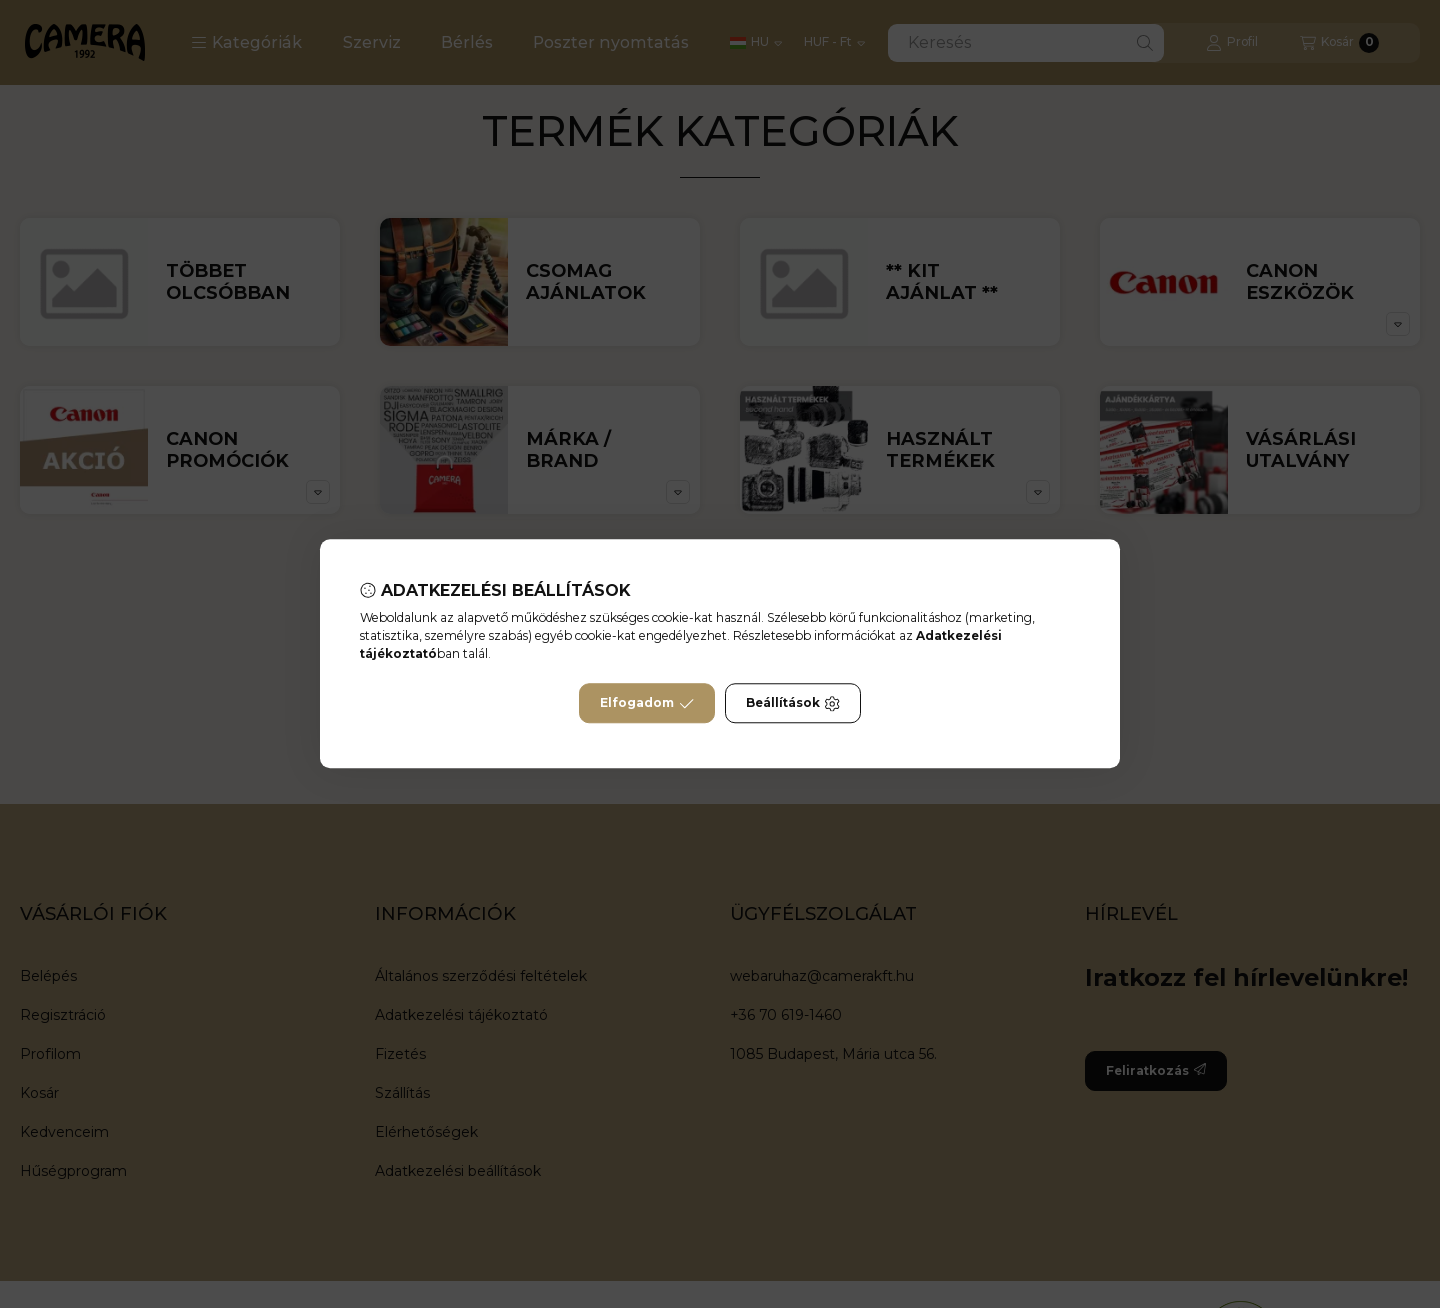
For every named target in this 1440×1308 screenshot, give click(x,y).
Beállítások (793, 704)
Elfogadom (647, 704)
